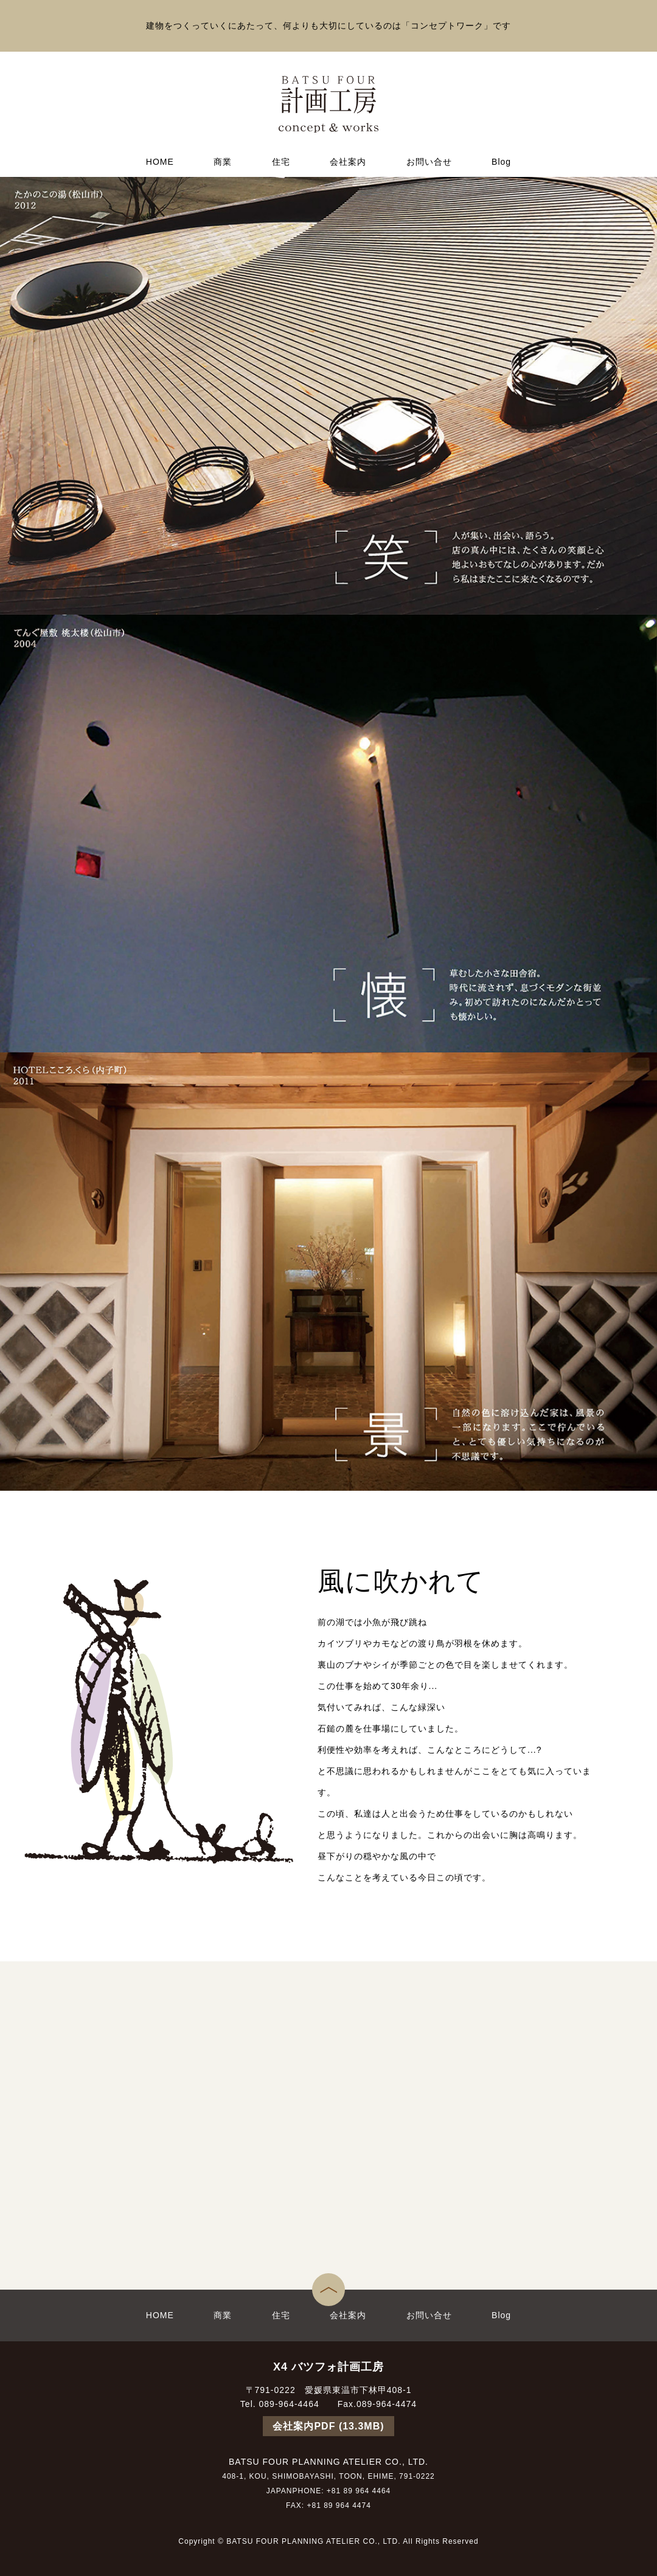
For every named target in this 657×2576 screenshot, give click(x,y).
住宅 (281, 162)
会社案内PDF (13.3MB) (328, 2426)
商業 (223, 162)
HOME (160, 162)
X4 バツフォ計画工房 (328, 2367)
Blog (501, 162)
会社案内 (348, 162)
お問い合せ (429, 162)
